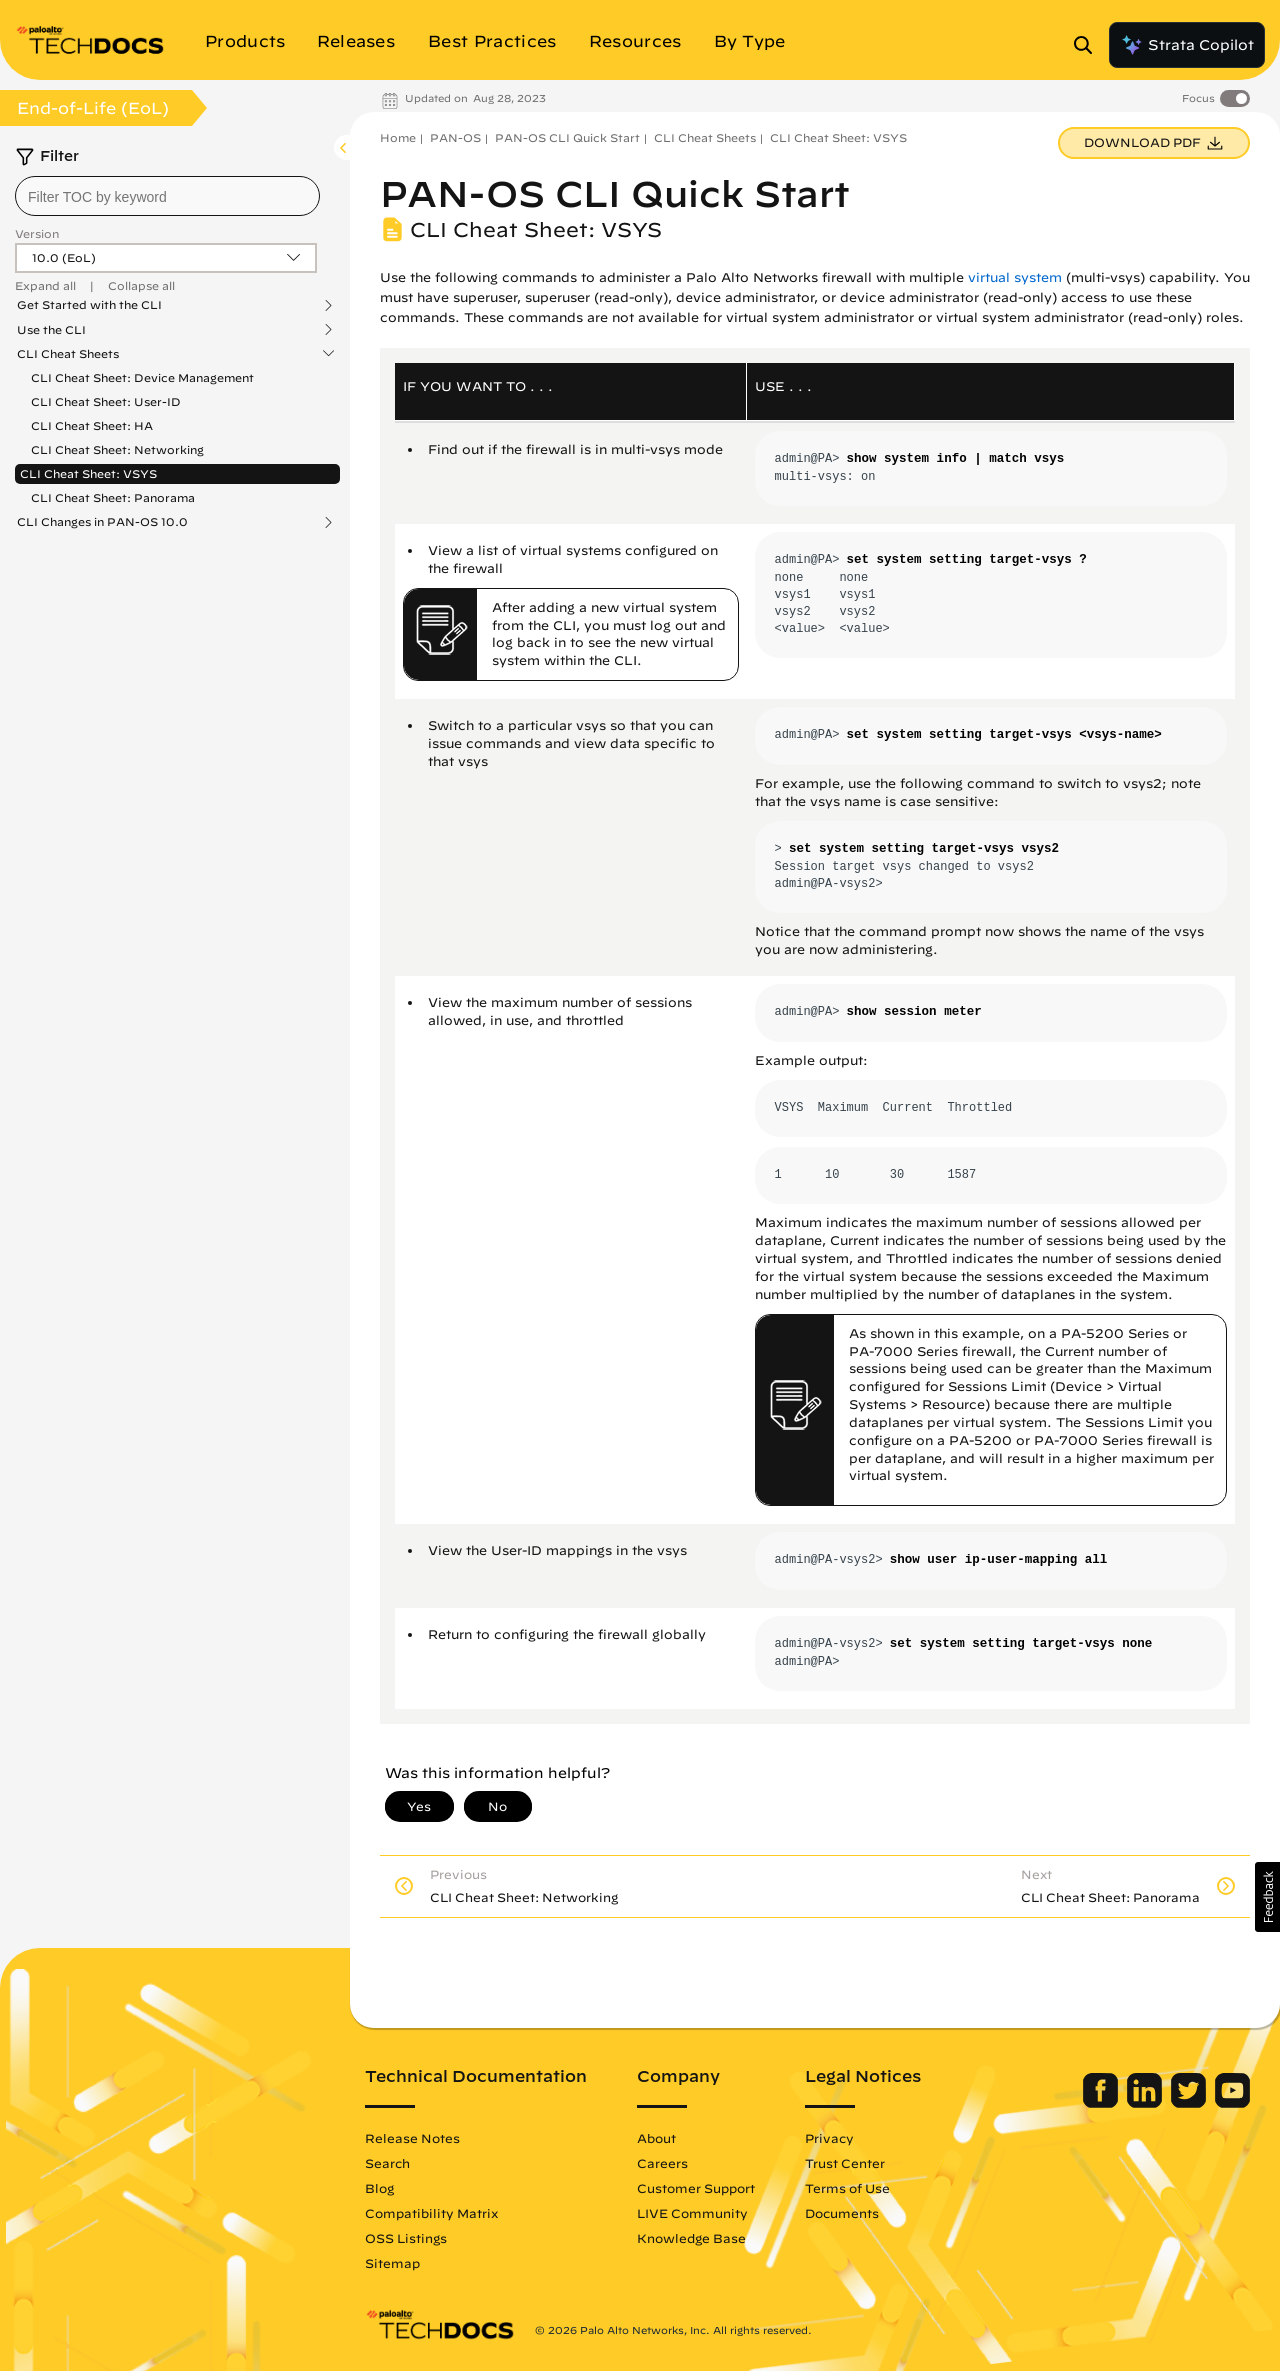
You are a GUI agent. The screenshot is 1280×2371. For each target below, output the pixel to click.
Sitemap (392, 2263)
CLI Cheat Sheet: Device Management (142, 377)
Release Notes (412, 2138)
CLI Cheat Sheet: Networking (117, 449)
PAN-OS (455, 137)
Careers (662, 2163)
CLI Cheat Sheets (68, 354)
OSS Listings (406, 2238)
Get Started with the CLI (89, 305)
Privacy (829, 2138)
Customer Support (696, 2188)
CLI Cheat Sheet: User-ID (106, 401)
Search (387, 2163)
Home (398, 137)
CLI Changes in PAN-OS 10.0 (102, 522)
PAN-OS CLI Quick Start (567, 137)
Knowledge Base (691, 2238)
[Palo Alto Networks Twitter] (1190, 2103)
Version (37, 233)
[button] (1267, 1897)
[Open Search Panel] (1089, 45)
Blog (379, 2188)
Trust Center (845, 2163)
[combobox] (167, 196)
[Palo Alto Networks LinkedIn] (1146, 2103)
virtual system (1015, 277)
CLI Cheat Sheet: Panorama (113, 497)
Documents (842, 2213)
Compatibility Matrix (431, 2213)
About (656, 2138)
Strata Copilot (1187, 45)
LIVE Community (692, 2213)
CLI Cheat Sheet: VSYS (88, 473)
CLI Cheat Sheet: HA (92, 425)
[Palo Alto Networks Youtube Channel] (1232, 2103)
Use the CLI (51, 330)
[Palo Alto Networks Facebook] (1102, 2103)
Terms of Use (847, 2188)
